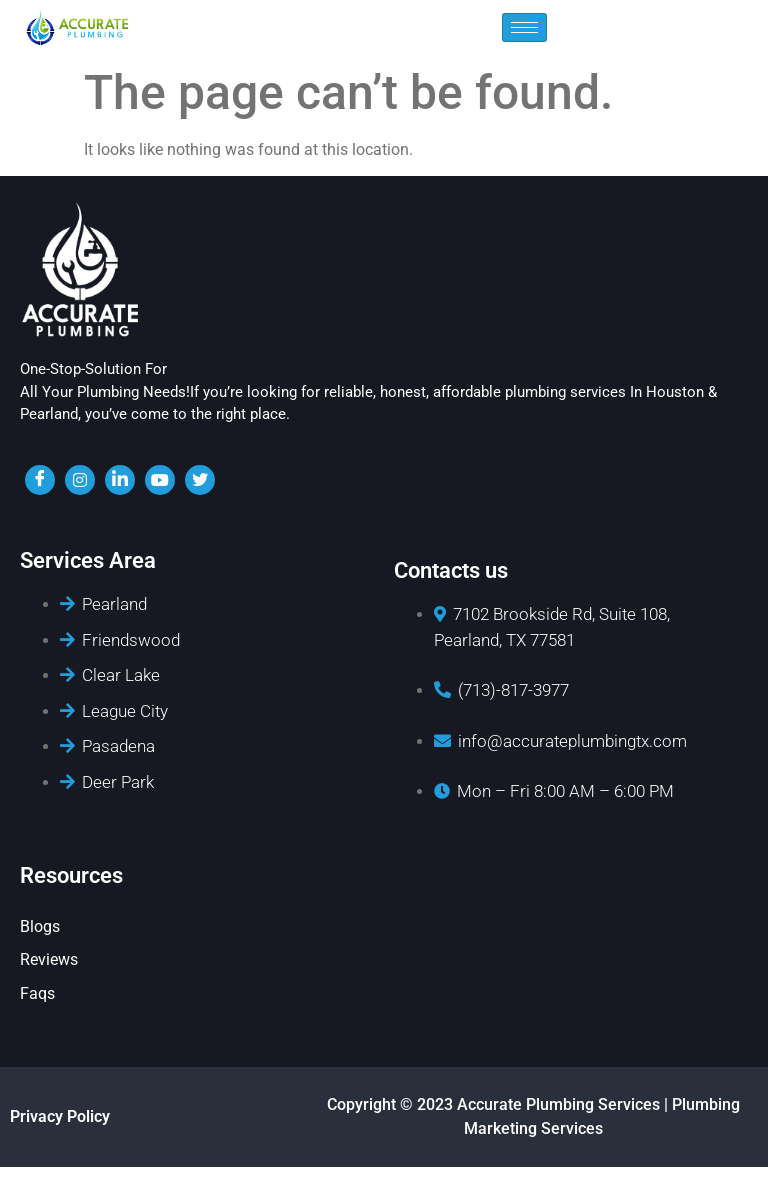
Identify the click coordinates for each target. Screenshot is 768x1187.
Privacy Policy (60, 1116)
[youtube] (160, 480)
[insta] (80, 480)
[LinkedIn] (120, 480)
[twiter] (200, 480)
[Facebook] (40, 480)
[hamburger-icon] (524, 27)
